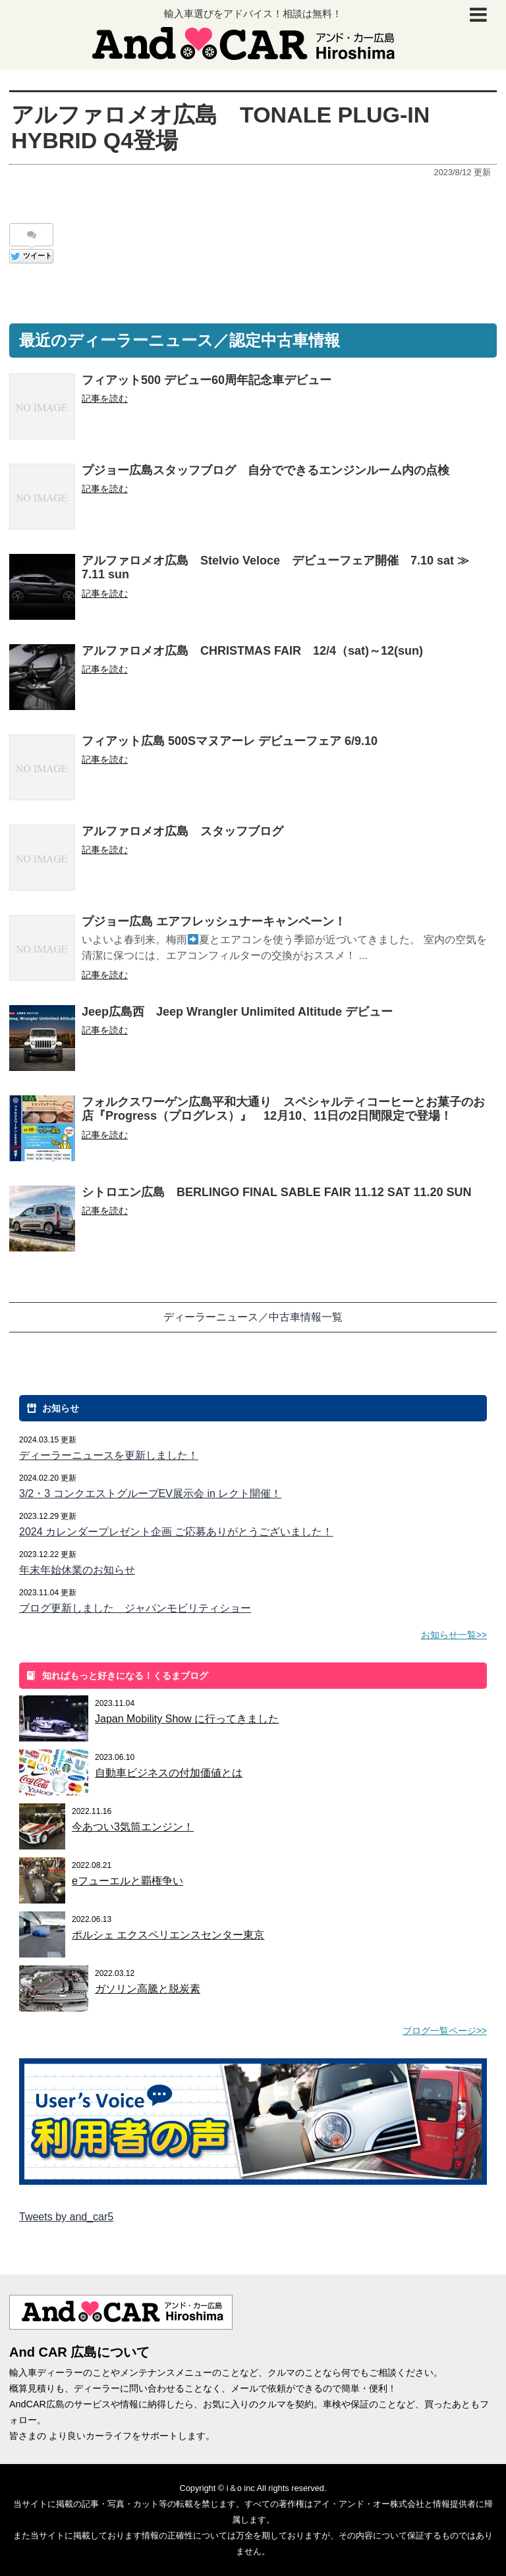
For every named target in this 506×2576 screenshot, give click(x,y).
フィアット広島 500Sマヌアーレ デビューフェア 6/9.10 (230, 741)
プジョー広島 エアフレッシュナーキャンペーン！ (214, 921)
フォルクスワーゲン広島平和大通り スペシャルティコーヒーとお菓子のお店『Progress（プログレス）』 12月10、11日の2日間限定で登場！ (283, 1109)
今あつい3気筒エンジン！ (133, 1826)
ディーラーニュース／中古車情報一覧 (253, 1317)
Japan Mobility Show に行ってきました (187, 1718)
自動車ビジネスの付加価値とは (168, 1772)
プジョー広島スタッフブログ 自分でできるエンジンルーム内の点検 (265, 470)
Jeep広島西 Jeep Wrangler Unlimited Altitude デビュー (237, 1011)
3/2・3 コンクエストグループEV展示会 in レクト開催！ (150, 1493)
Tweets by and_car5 (66, 2216)
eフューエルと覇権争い (127, 1880)
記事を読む (105, 398)
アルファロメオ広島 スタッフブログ (182, 831)
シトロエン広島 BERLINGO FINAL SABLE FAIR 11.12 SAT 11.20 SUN (276, 1192)
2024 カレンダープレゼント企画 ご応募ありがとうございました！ (176, 1531)
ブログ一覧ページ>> (445, 2030)
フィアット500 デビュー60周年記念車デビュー (206, 380)
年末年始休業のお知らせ (77, 1570)
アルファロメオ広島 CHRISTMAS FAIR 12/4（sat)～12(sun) (252, 650)
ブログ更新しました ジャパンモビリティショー (135, 1608)
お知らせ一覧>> (454, 1635)
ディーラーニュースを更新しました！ (108, 1455)
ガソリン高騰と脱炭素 (147, 1988)
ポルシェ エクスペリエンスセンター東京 (168, 1934)
